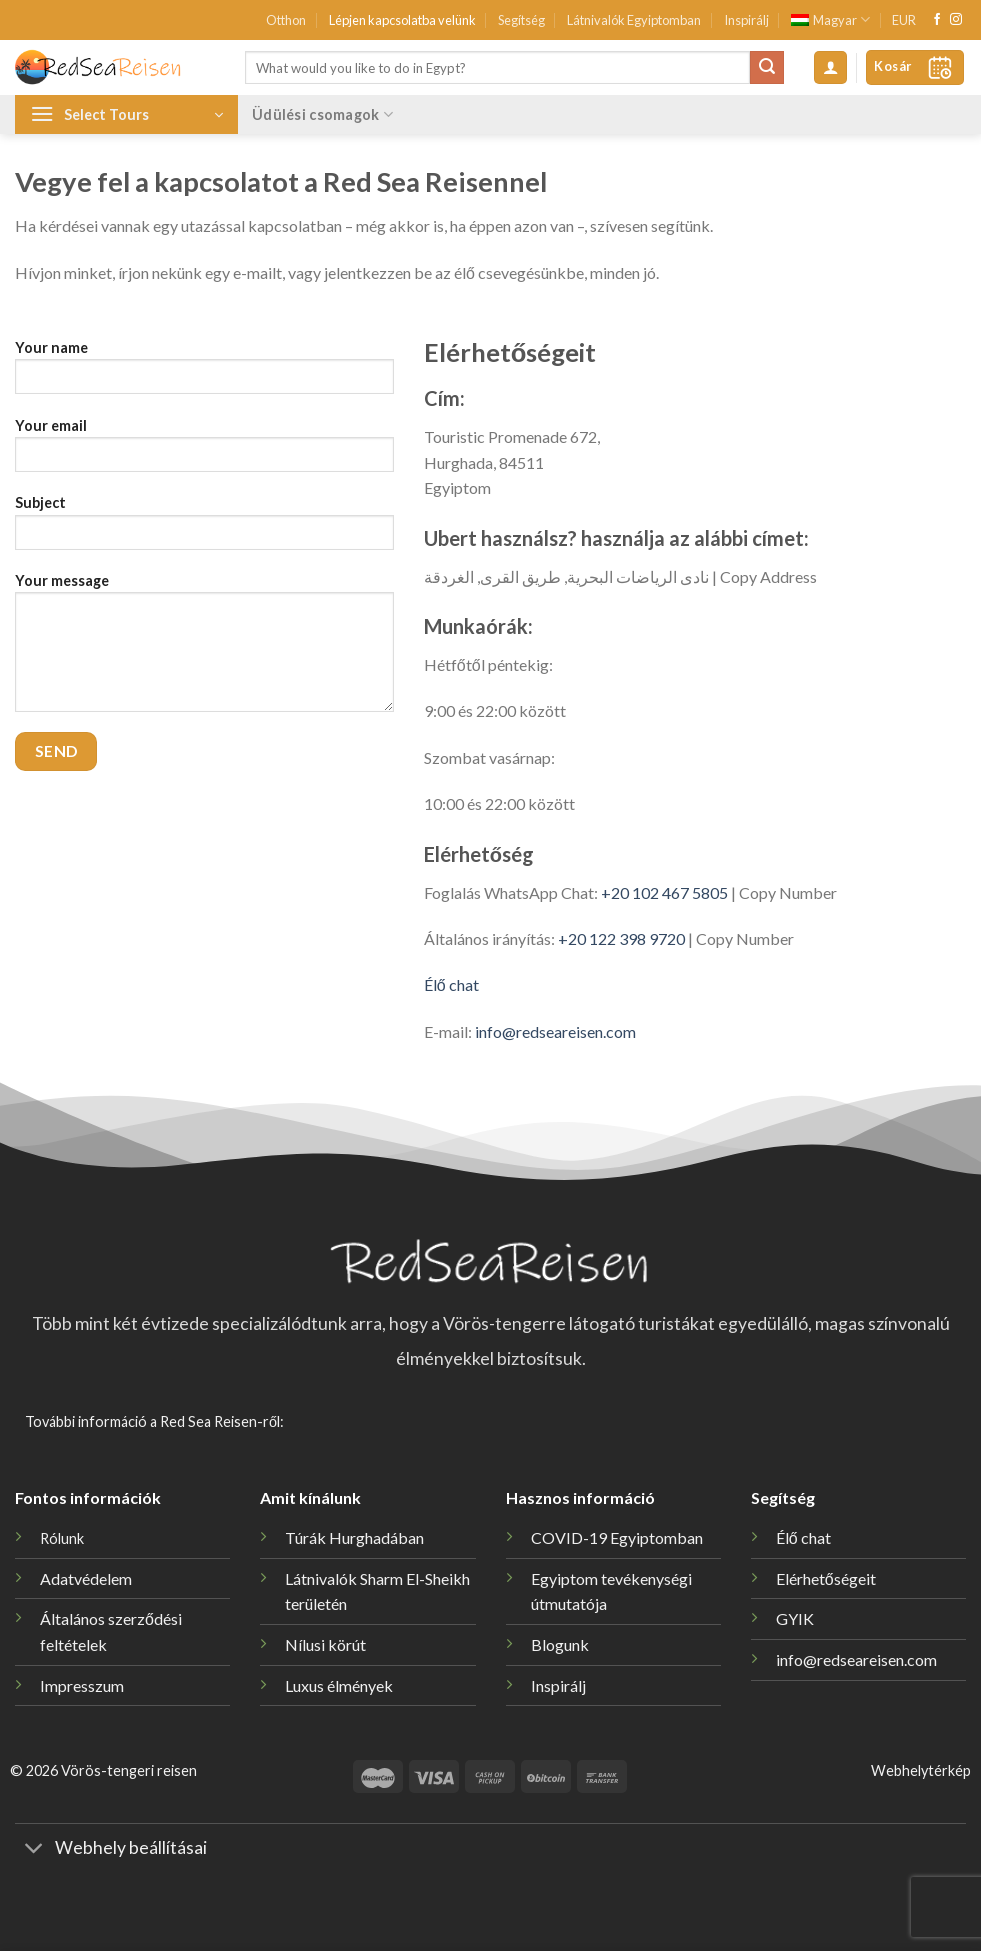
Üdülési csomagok (322, 114)
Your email (204, 451)
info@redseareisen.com (555, 1031)
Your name (204, 373)
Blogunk (560, 1644)
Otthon (286, 20)
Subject (204, 528)
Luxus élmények (339, 1685)
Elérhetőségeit (826, 1578)
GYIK (795, 1618)
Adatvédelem (86, 1578)
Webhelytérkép (921, 1770)
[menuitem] (830, 20)
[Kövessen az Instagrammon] (956, 20)
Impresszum (82, 1685)
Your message (204, 649)
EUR (904, 20)
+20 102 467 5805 (664, 892)
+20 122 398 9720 (621, 938)
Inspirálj (746, 20)
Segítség (521, 20)
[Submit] (767, 68)
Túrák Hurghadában (354, 1537)
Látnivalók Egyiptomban (634, 20)
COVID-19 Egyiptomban (617, 1537)
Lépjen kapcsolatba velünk (402, 20)
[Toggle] (34, 1850)
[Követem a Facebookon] (937, 20)
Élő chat (451, 984)
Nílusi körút (325, 1644)
